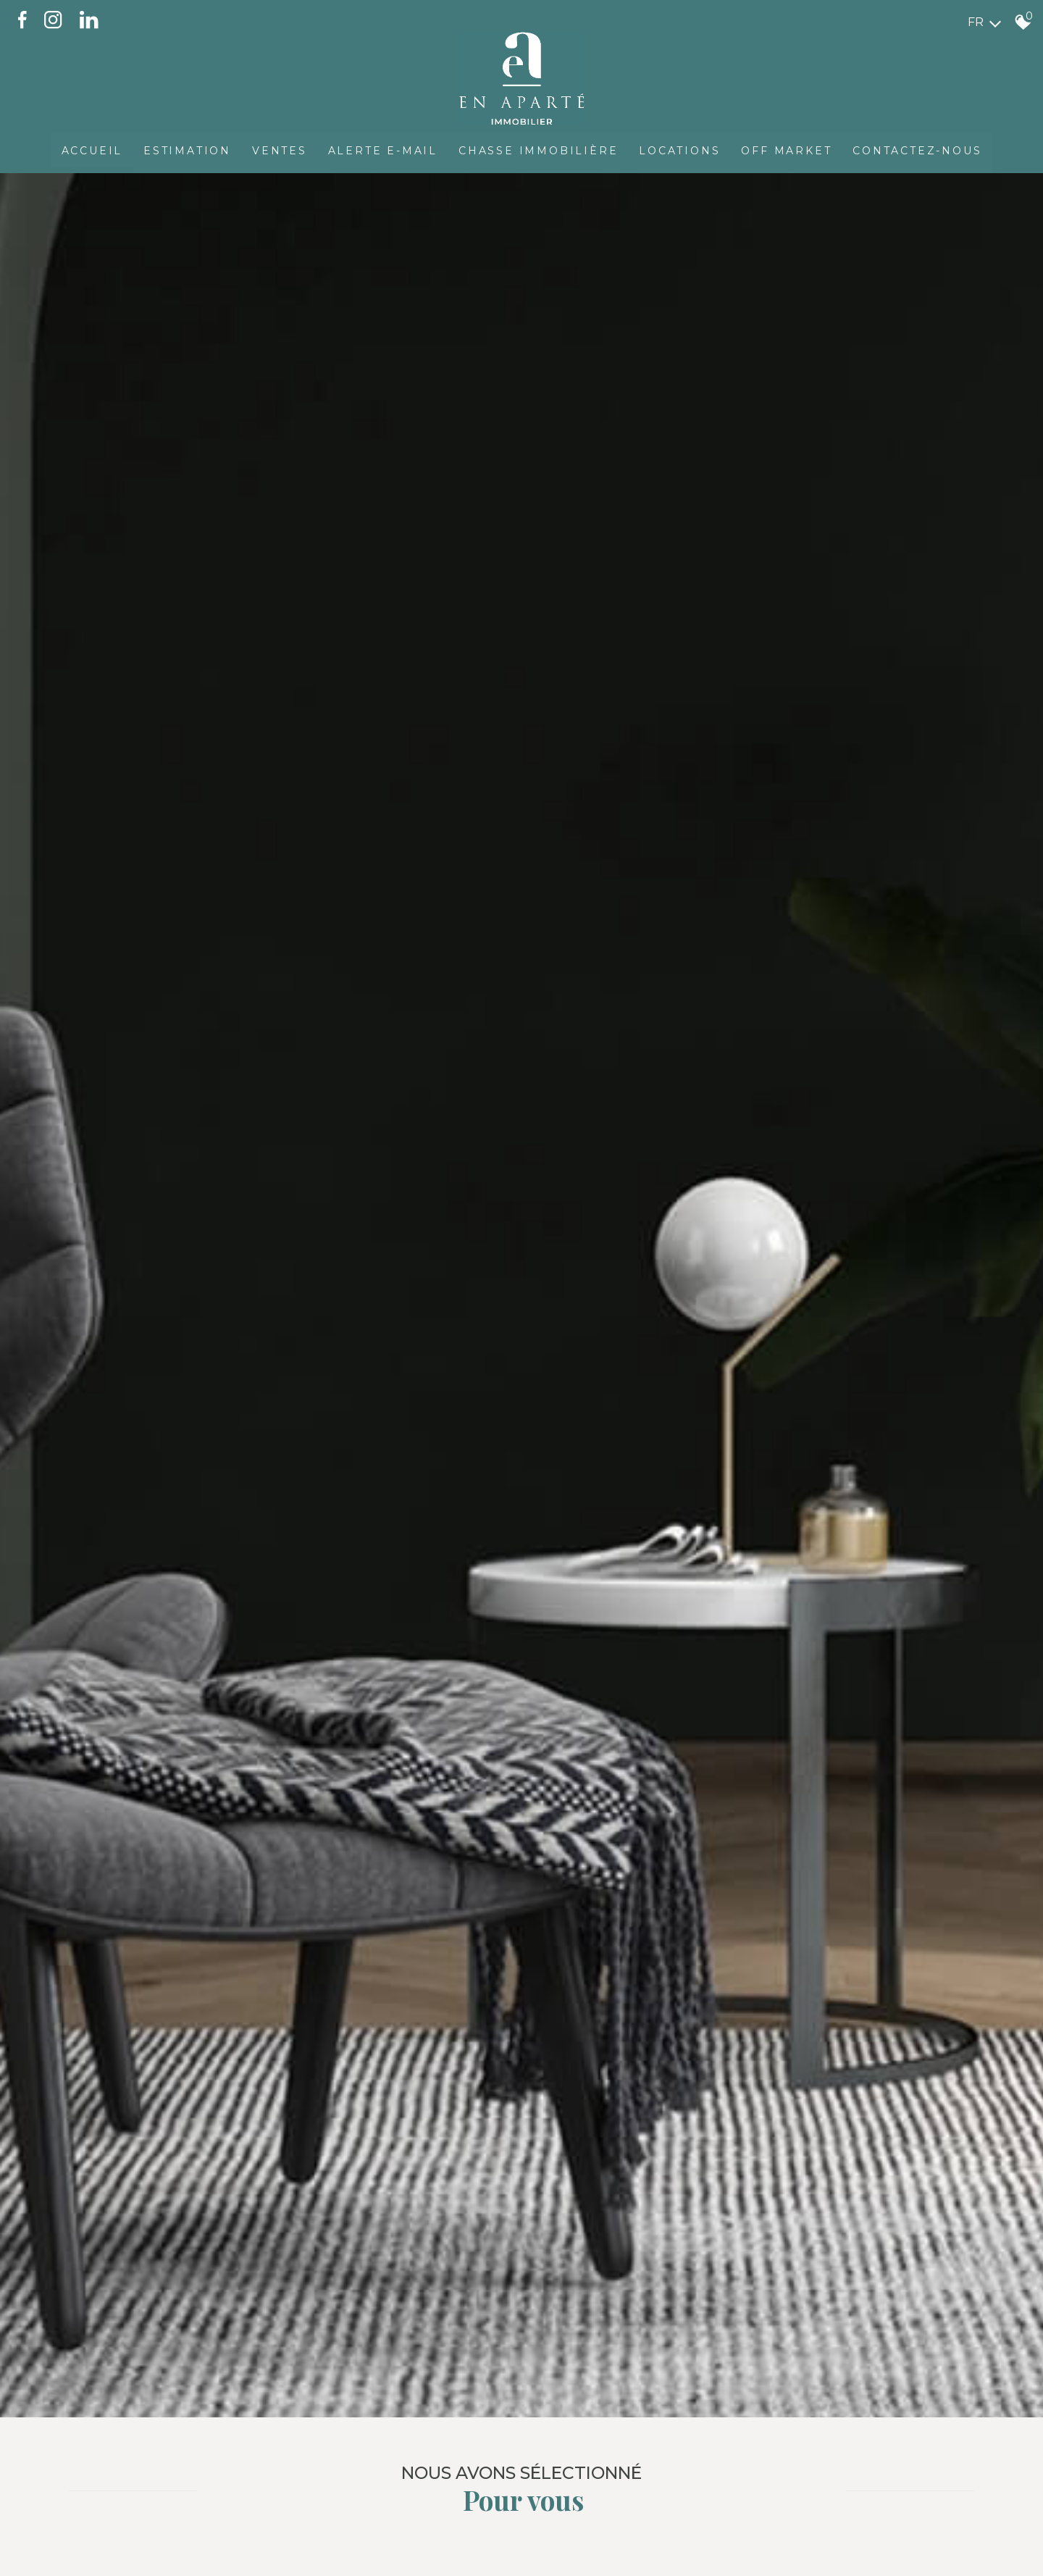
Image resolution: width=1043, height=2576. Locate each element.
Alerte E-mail (382, 149)
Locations (680, 149)
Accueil (89, 149)
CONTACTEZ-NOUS (919, 149)
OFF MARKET (788, 149)
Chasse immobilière (539, 149)
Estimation (185, 149)
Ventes (278, 149)
